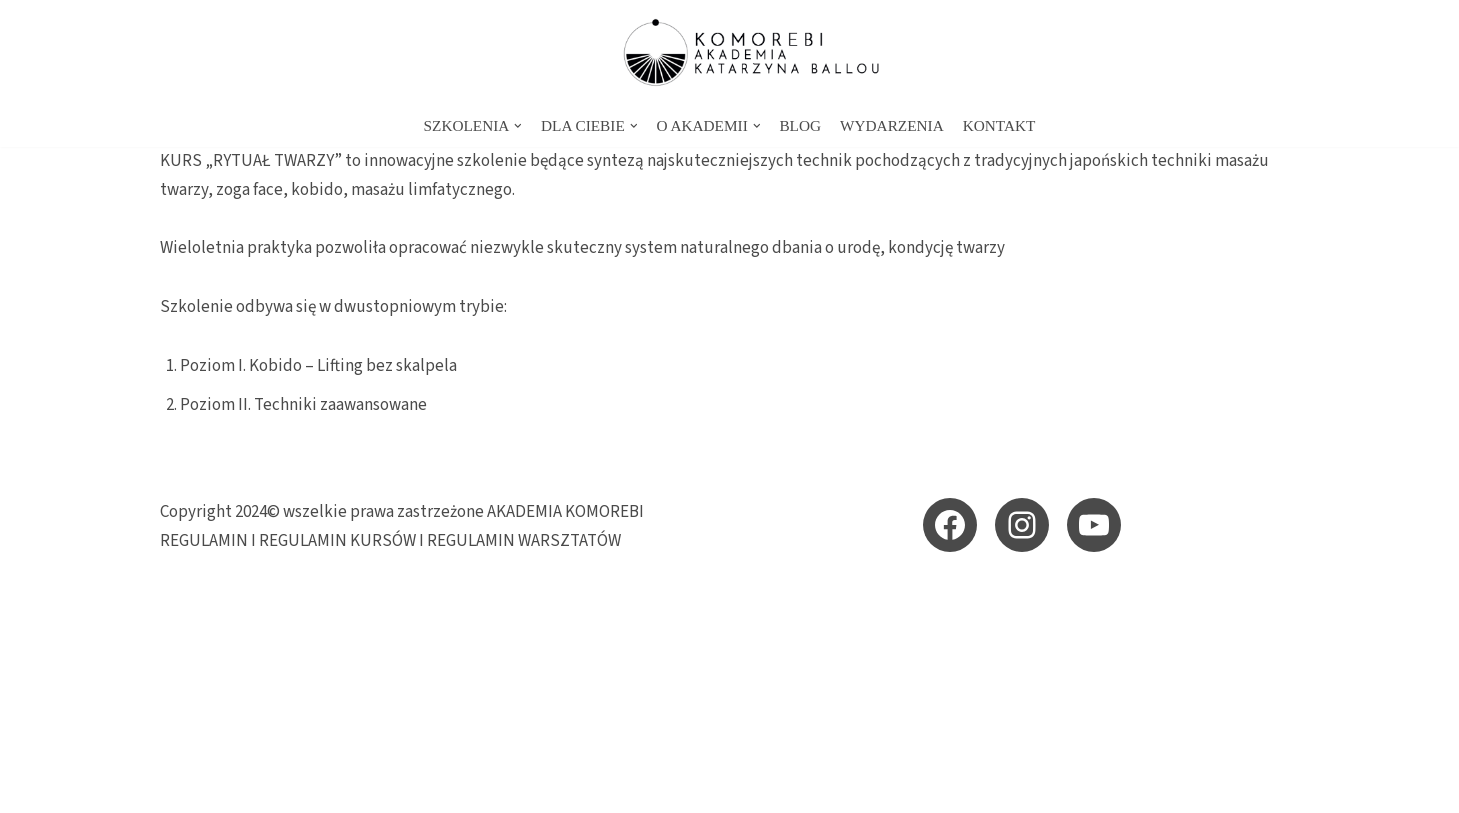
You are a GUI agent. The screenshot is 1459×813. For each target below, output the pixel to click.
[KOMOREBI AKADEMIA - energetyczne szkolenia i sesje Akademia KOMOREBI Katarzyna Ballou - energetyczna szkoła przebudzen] (730, 52)
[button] (518, 126)
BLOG (800, 125)
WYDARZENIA (892, 125)
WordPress (336, 786)
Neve (179, 786)
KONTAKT (999, 125)
